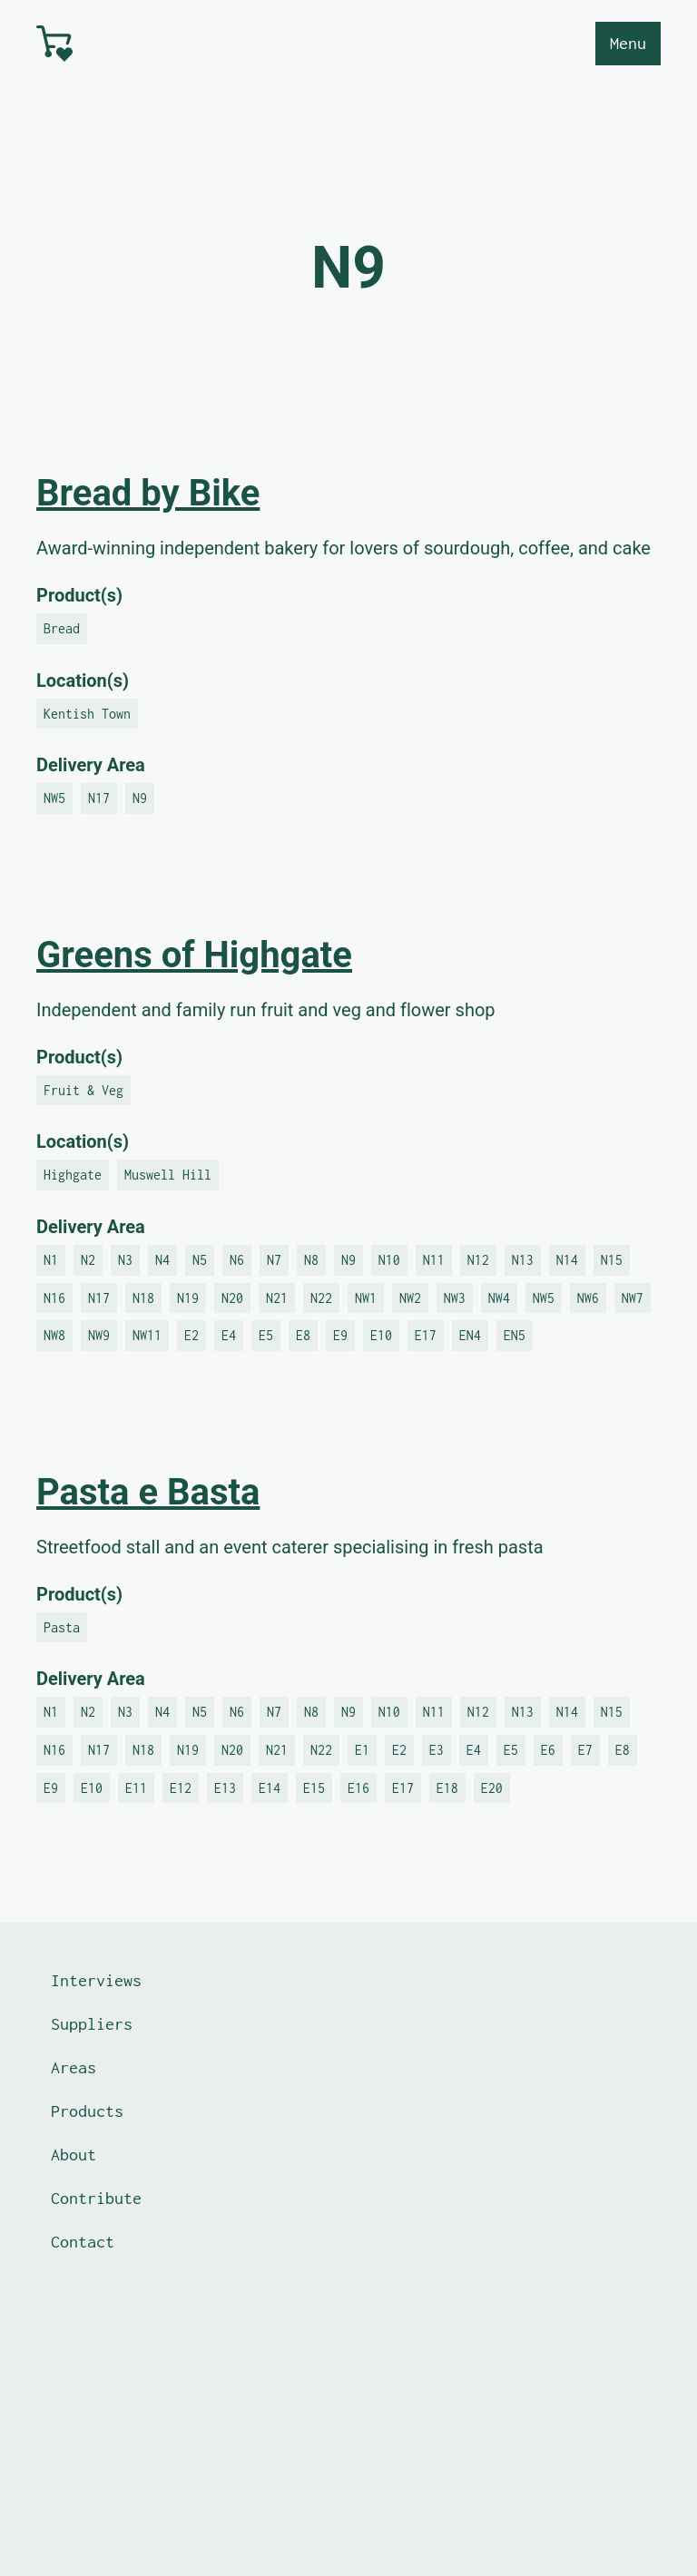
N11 (434, 1260)
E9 (340, 1335)
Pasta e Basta (148, 1492)
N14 (567, 1260)
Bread (62, 628)
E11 (136, 1788)
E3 (436, 1750)
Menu (628, 43)
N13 (523, 1260)
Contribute (96, 2198)
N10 (389, 1260)
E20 (492, 1788)
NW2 (410, 1298)
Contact (82, 2241)
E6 (548, 1750)
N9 (140, 798)
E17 (426, 1335)
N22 (321, 1298)
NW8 (54, 1335)
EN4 (470, 1335)
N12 (478, 1260)
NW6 (588, 1298)
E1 (362, 1750)
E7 (585, 1750)
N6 (237, 1260)
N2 (88, 1260)
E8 (303, 1335)
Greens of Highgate (194, 955)
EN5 (514, 1335)
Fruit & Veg (83, 1090)
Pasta (62, 1627)
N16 (54, 1298)
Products (87, 2111)
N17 (99, 798)
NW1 (366, 1298)
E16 (358, 1788)
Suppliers (92, 2023)
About (73, 2154)
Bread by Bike (148, 493)
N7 (274, 1260)
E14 (269, 1788)
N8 (311, 1260)
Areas (73, 2067)
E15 (314, 1788)
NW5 (54, 798)
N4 (162, 1260)
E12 (180, 1788)
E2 (191, 1335)
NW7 (632, 1298)
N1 (51, 1260)
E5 (266, 1335)
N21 (277, 1298)
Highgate (73, 1174)
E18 (447, 1788)
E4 (228, 1335)
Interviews (96, 1980)
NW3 (455, 1298)
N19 (188, 1298)
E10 (381, 1335)
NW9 (99, 1335)
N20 (232, 1298)
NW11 (147, 1335)
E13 (225, 1788)
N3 (125, 1260)
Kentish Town (87, 713)
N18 (143, 1298)
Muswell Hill (167, 1174)
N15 (612, 1260)
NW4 (499, 1298)
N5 (199, 1260)
